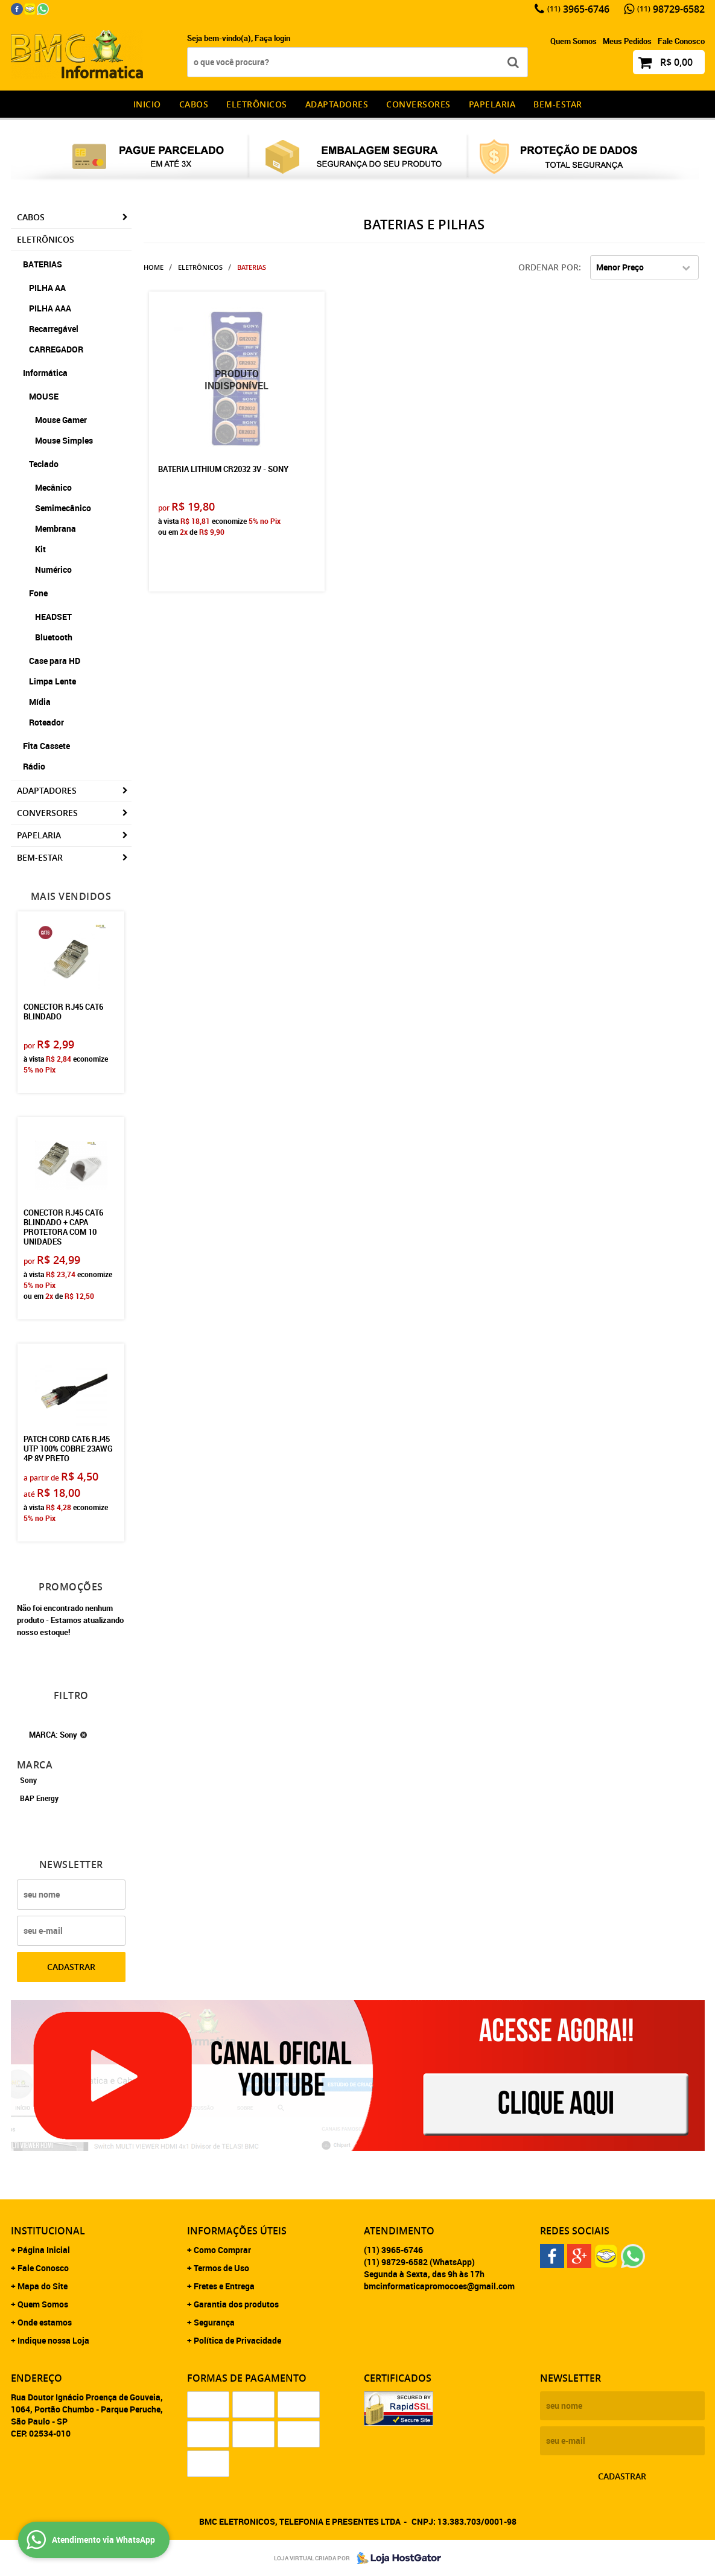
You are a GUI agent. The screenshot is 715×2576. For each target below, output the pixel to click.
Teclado (44, 464)
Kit (40, 549)
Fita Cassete (46, 745)
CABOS (194, 104)
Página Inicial (43, 2250)
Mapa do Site (42, 2286)
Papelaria (492, 104)
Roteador (46, 722)
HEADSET (53, 616)
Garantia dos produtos (236, 2304)
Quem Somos (573, 41)
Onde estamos (44, 2322)
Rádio (34, 766)
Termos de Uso (221, 2268)
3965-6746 (578, 9)
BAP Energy (39, 1798)
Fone (38, 593)
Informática (45, 372)
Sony (28, 1780)
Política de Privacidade (237, 2340)
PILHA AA (47, 287)
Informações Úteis (237, 2230)
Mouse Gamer (61, 420)
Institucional (48, 2230)
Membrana (55, 528)
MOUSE (44, 396)
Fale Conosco (681, 41)
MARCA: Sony (53, 1734)
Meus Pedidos (627, 41)
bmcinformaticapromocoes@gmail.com (439, 2286)
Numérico (53, 569)
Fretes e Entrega (224, 2286)
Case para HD (54, 660)
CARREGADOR (56, 349)
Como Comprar (222, 2250)
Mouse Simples (64, 440)
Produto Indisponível (237, 379)
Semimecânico (63, 508)
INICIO (147, 104)
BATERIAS (42, 264)
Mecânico (53, 487)
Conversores (418, 104)
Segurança (214, 2322)
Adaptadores (337, 104)
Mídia (40, 701)
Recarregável (53, 328)
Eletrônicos (256, 104)
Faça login (272, 38)
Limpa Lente (52, 681)
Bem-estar (557, 104)
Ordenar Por (548, 267)
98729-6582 (671, 9)
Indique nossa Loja (53, 2340)
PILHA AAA (50, 308)
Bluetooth (53, 637)
